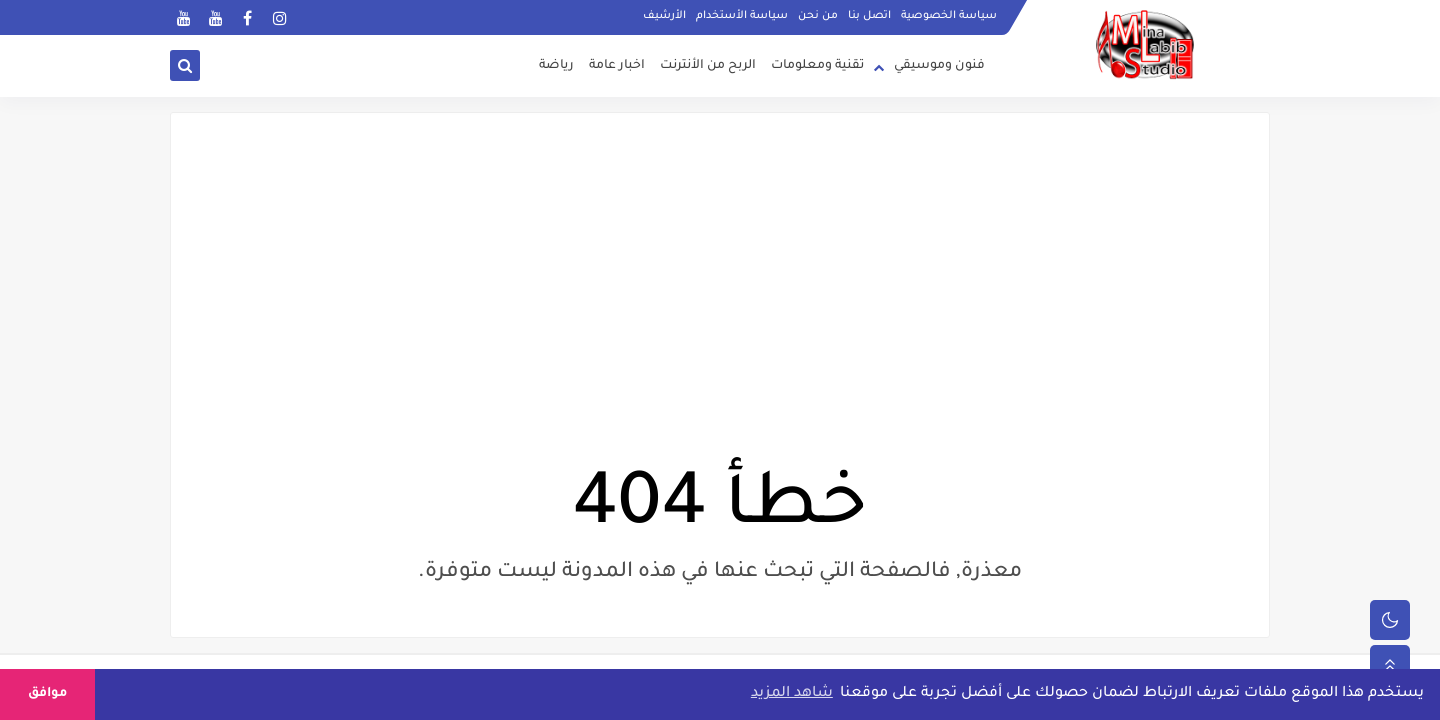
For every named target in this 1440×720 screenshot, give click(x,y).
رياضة (556, 66)
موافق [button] (47, 694)
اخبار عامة (617, 66)
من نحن (818, 16)
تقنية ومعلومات (817, 66)
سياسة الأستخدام (742, 16)
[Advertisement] (720, 313)
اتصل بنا (869, 16)
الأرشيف (664, 16)
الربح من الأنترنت (708, 66)
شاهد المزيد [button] (792, 694)
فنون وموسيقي (939, 66)
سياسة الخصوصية (949, 16)
